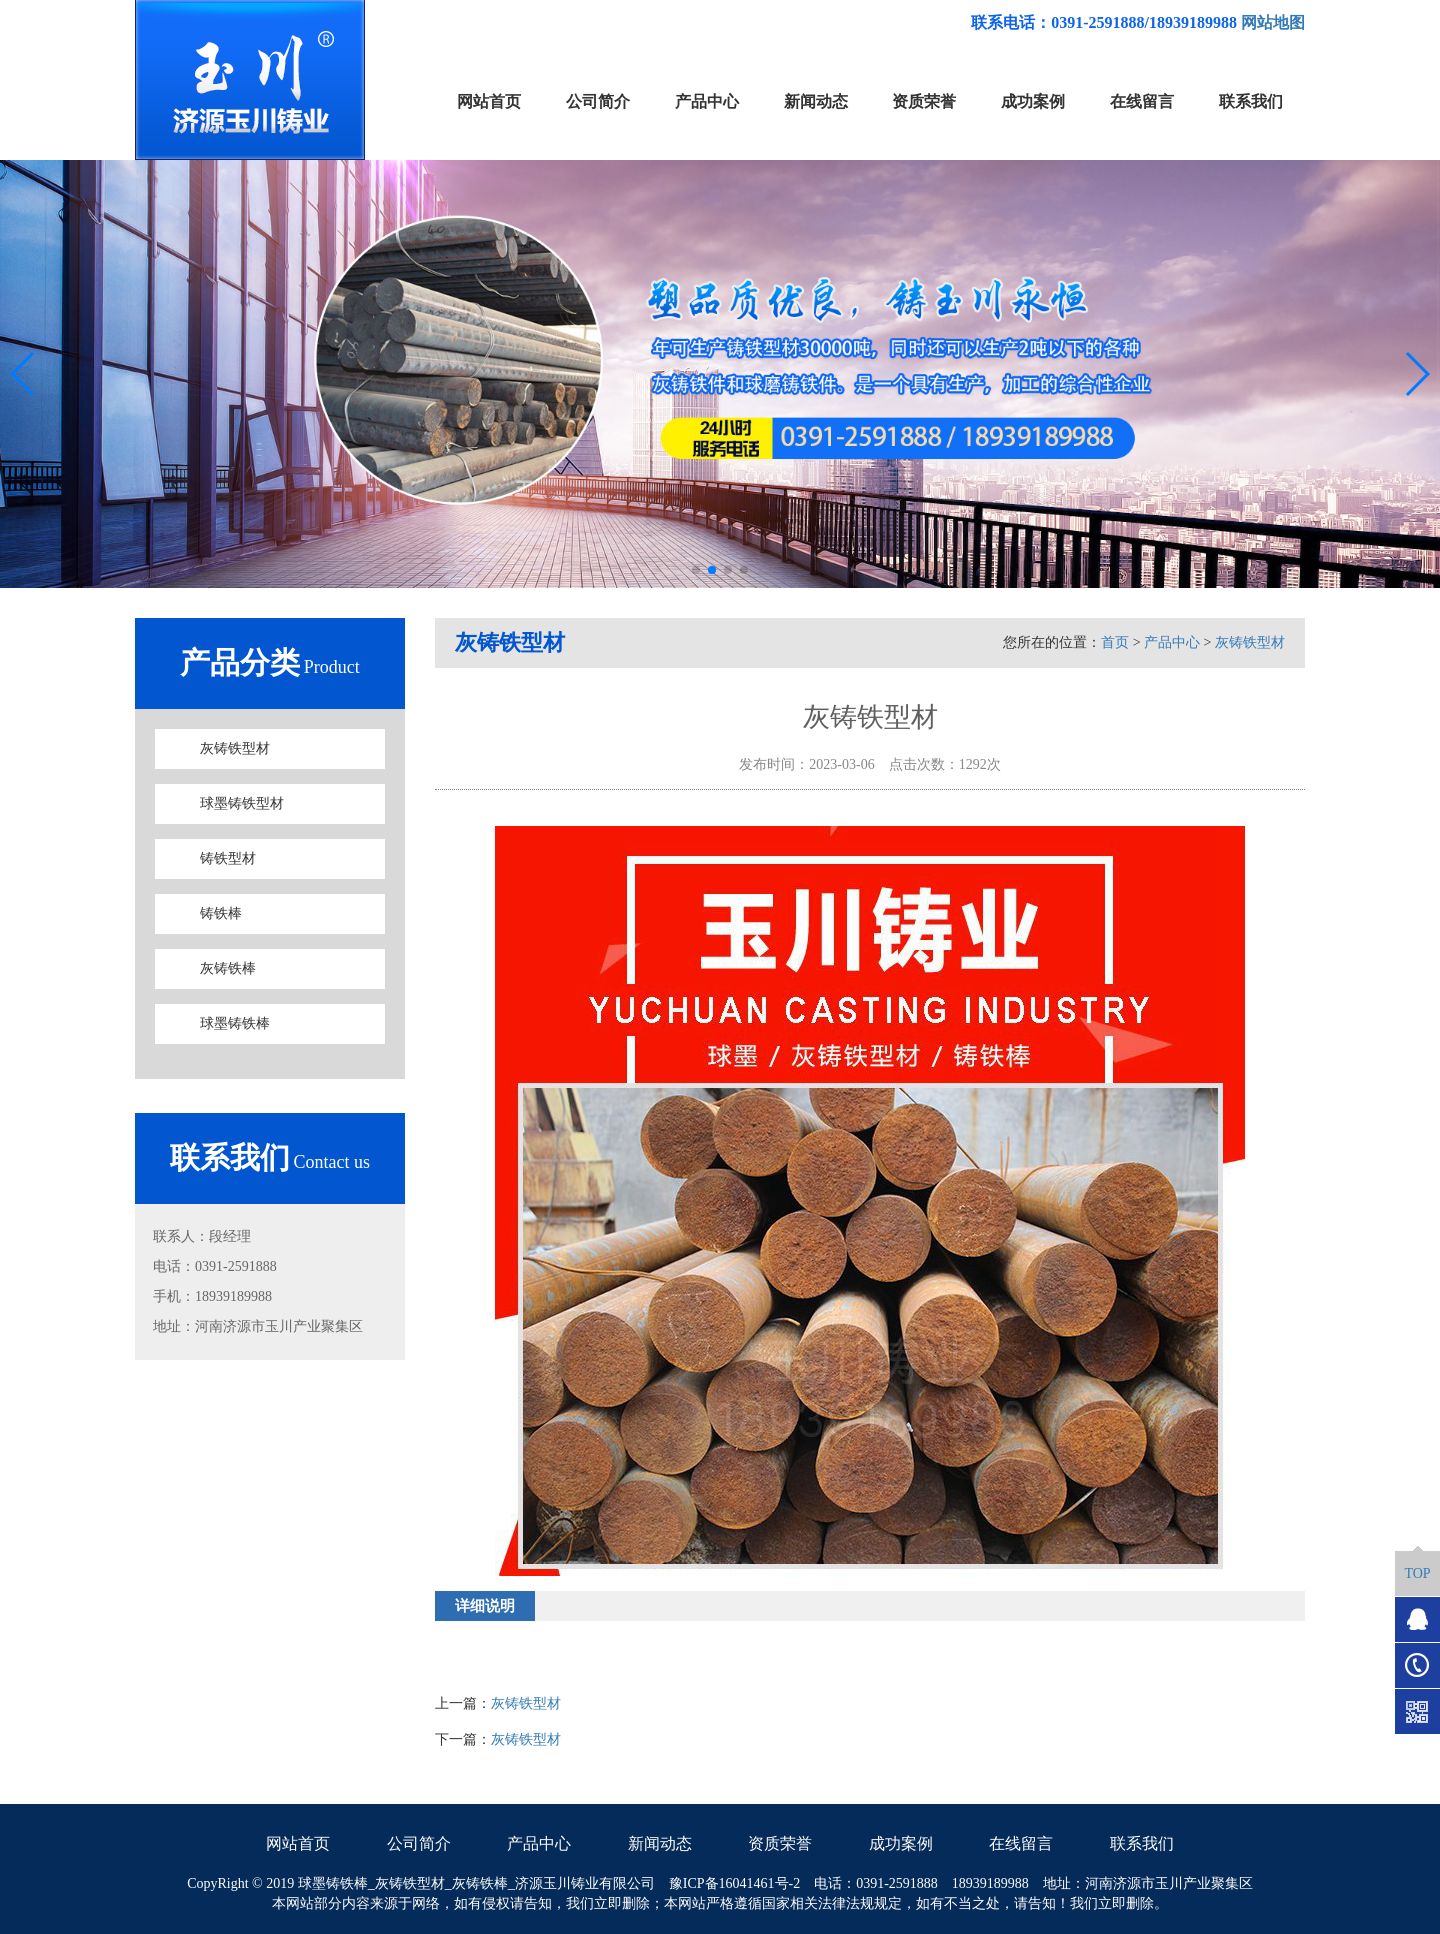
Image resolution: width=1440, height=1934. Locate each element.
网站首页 (298, 1843)
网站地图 (1273, 22)
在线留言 (1021, 1843)
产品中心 (1172, 642)
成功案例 (901, 1843)
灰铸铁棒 (228, 968)
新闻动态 (660, 1843)
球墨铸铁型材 (242, 803)
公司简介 (419, 1843)
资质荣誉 (780, 1843)
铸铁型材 (228, 858)
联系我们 (1142, 1843)
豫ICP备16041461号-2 (734, 1883)
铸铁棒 (221, 913)
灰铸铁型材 (235, 748)
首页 (1115, 642)
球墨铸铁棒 (235, 1023)
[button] (696, 570)
